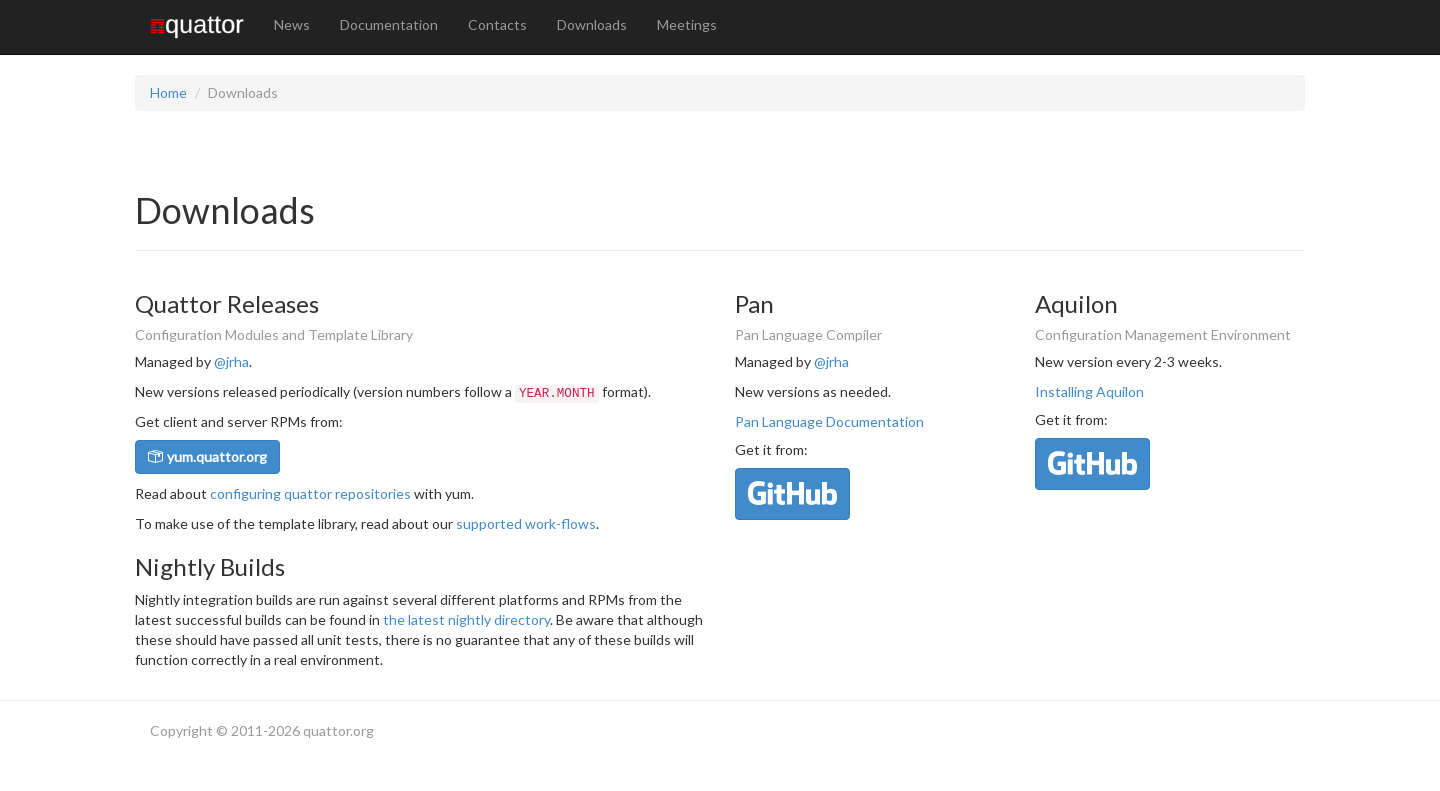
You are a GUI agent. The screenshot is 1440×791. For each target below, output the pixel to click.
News (292, 24)
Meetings (687, 24)
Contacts (497, 24)
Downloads (592, 24)
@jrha (231, 361)
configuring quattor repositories (310, 493)
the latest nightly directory (466, 619)
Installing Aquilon (1089, 391)
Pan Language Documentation (829, 421)
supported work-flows (526, 523)
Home (168, 92)
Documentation (389, 24)
